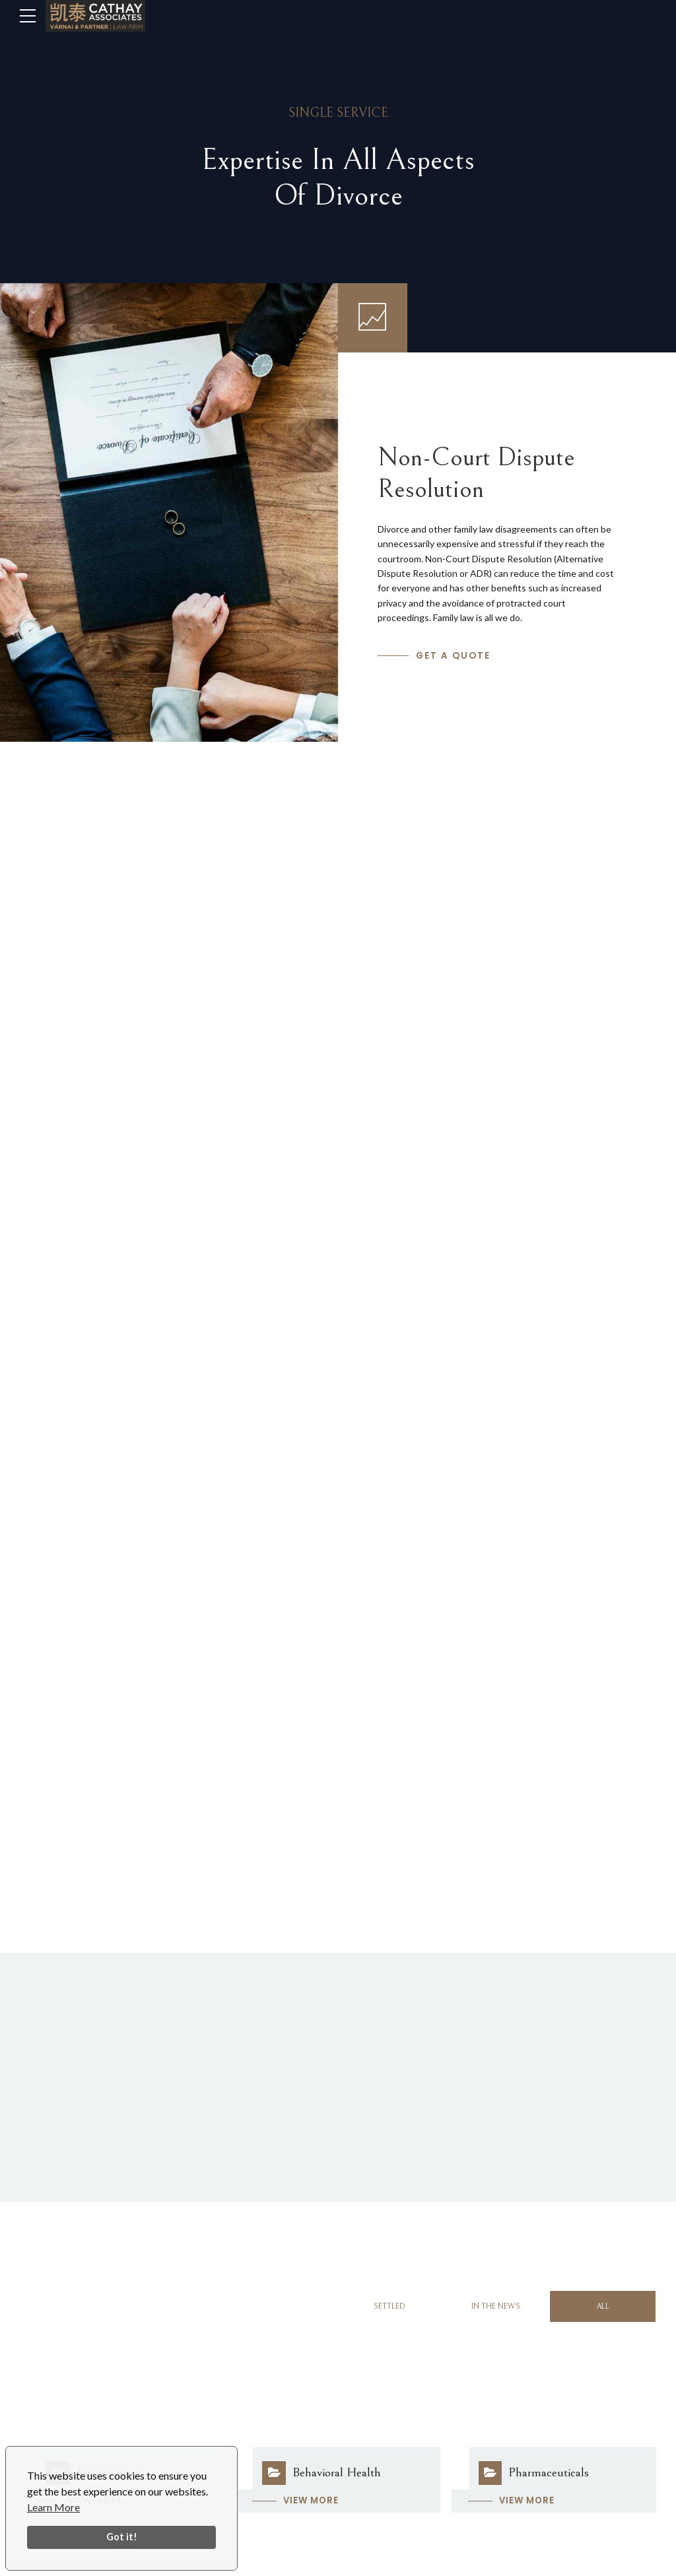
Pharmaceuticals (548, 2472)
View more (311, 2500)
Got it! (121, 2536)
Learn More (53, 2507)
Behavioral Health (336, 2472)
